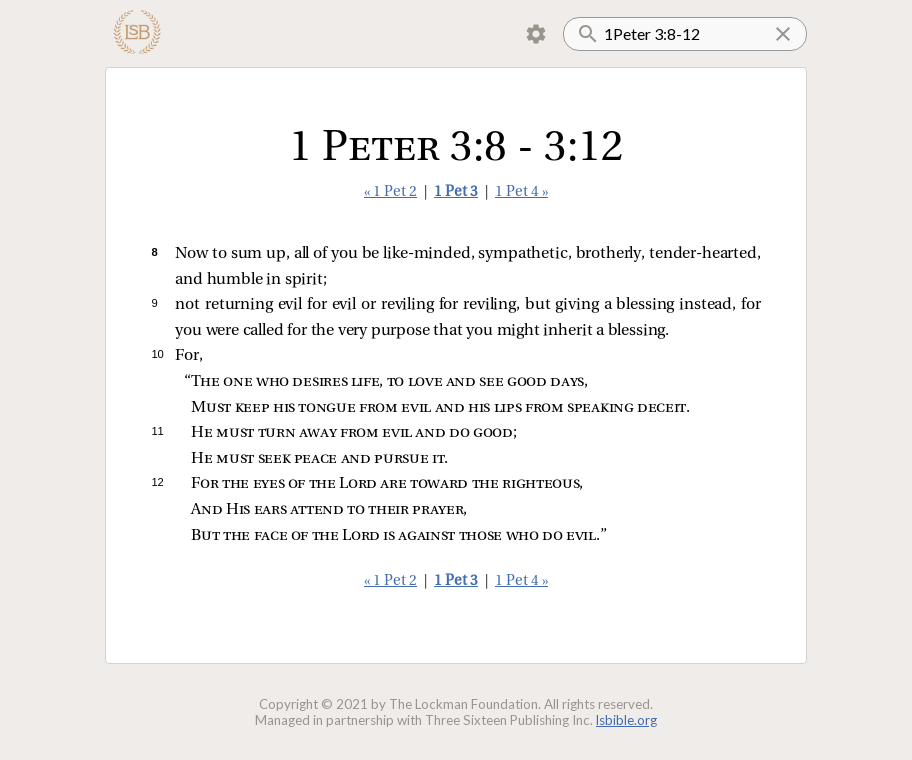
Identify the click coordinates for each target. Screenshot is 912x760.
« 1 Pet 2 (390, 192)
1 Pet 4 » (521, 192)
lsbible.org (626, 720)
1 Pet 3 (456, 192)
